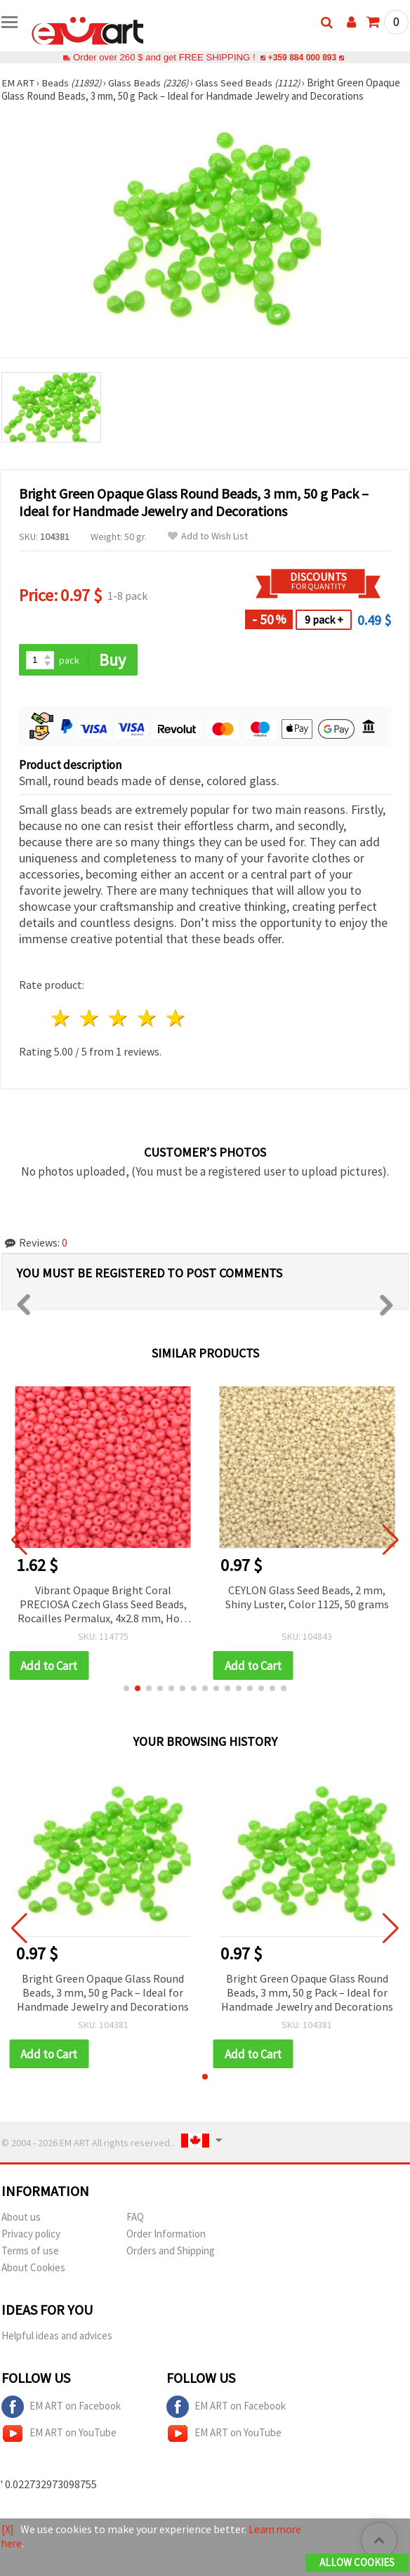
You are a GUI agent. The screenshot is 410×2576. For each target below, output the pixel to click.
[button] (126, 1689)
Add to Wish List (208, 536)
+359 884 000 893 (302, 57)
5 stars (175, 1018)
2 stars (90, 1018)
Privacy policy (30, 2235)
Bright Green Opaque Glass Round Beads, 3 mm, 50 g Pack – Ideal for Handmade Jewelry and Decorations (103, 1993)
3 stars (119, 1018)
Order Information (166, 2235)
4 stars (147, 1018)
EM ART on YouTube (59, 2435)
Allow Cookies (357, 2563)
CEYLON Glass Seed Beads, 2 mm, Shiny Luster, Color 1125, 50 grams (307, 1597)
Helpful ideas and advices (56, 2337)
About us (21, 2218)
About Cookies (33, 2268)
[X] (8, 2530)
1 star (61, 1018)
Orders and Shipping (170, 2252)
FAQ (135, 2218)
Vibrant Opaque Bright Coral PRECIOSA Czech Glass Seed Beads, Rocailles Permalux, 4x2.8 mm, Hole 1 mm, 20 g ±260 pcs (103, 1605)
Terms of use (30, 2252)
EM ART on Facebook (61, 2408)
